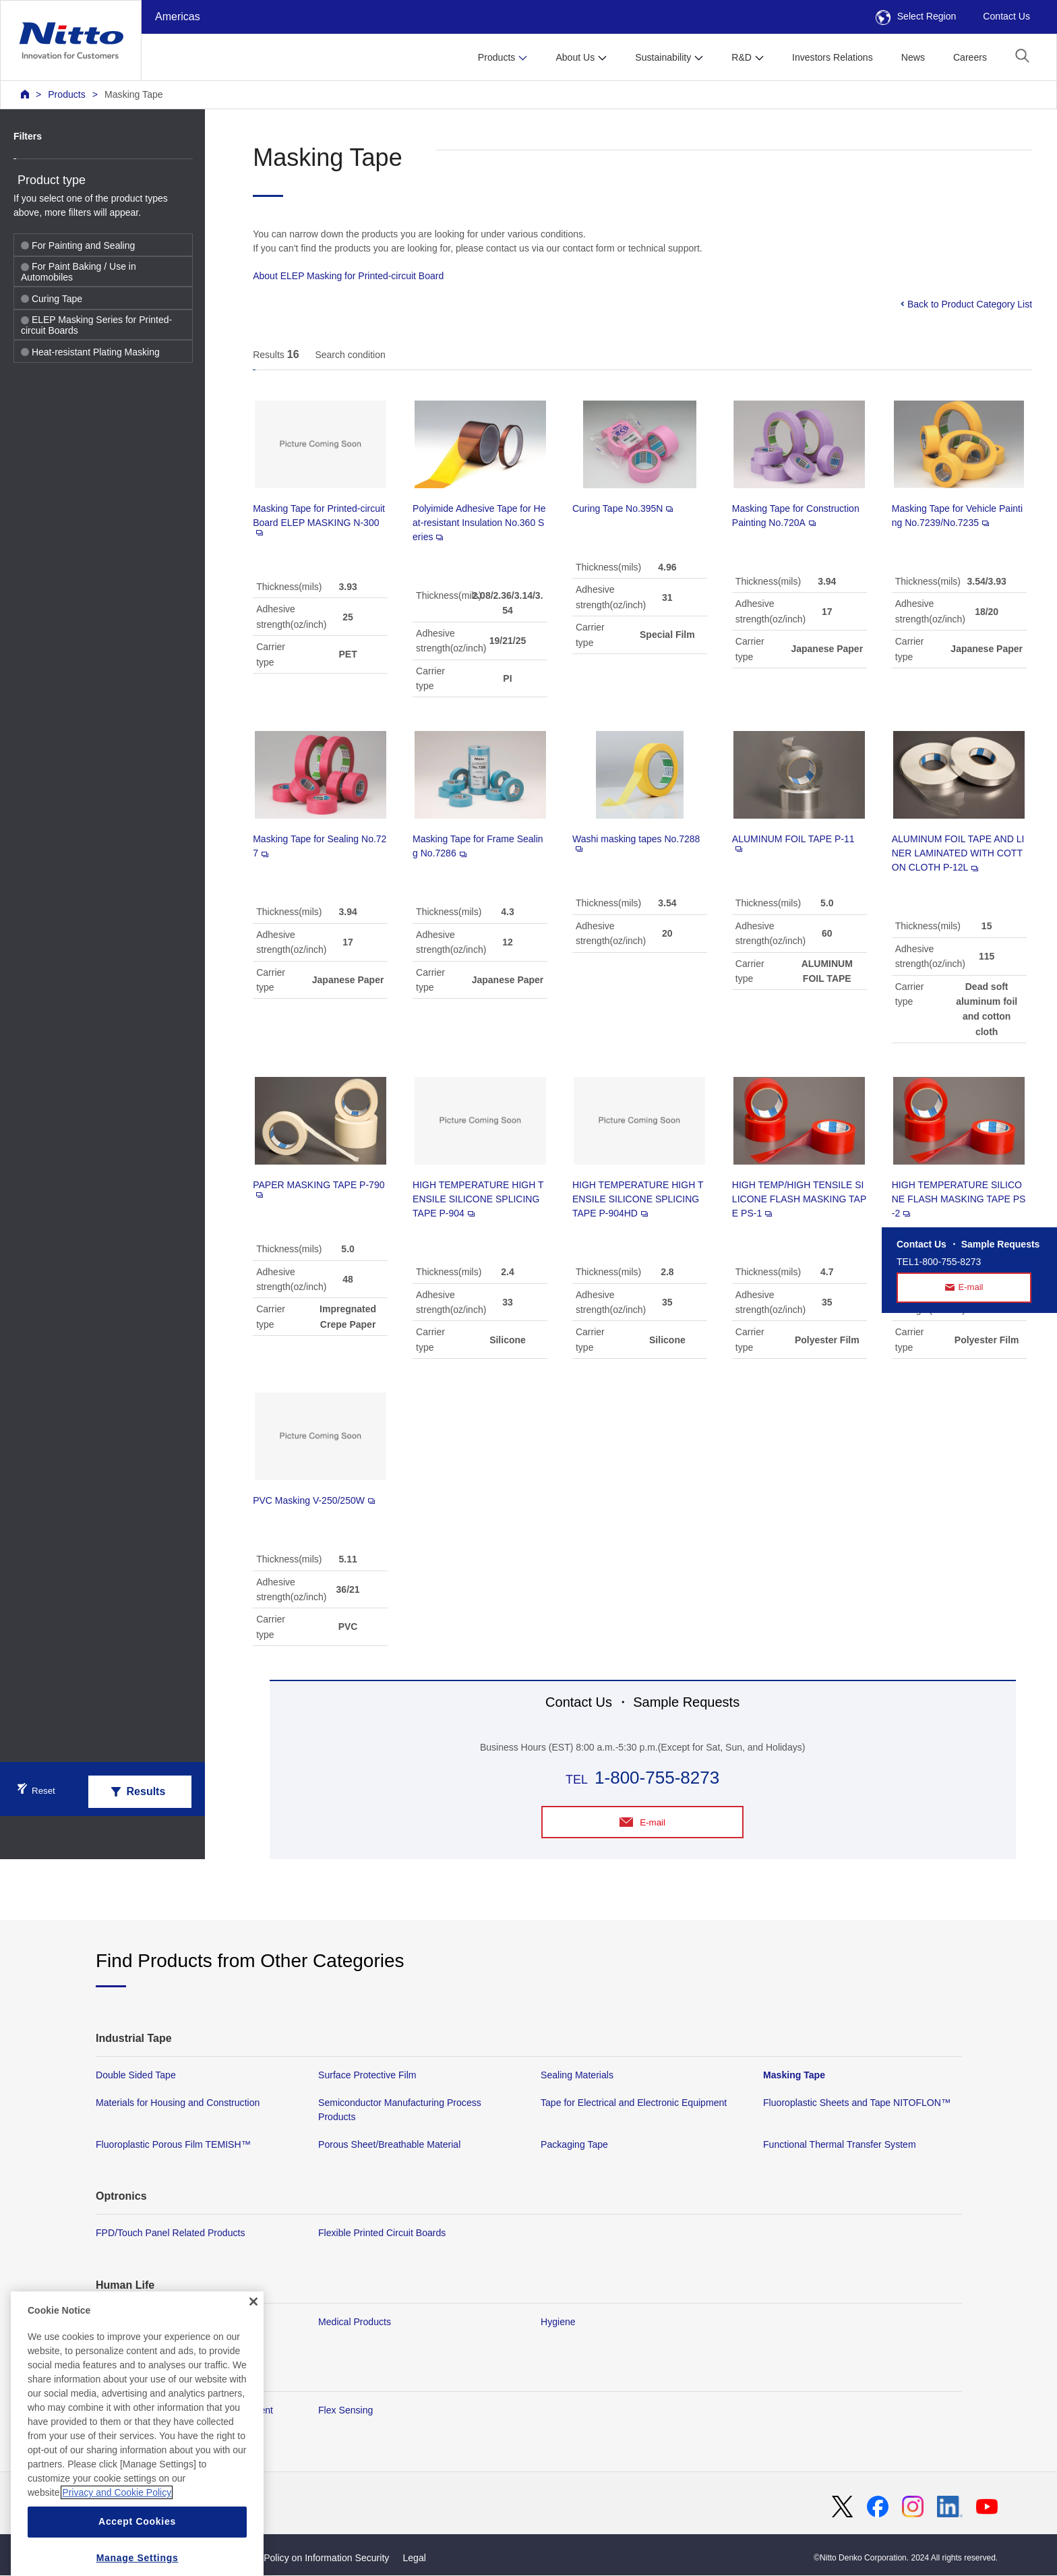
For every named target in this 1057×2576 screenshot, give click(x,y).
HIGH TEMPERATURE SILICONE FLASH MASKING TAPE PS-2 (959, 1199)
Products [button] (497, 57)
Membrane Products (138, 2322)
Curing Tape (51, 298)
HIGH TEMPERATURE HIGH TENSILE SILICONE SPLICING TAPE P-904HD (637, 1199)
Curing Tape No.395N (622, 508)
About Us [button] (575, 57)
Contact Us (1006, 16)
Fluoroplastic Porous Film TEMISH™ (173, 2145)
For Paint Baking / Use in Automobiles (78, 272)
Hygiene (558, 2322)
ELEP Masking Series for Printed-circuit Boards (96, 325)
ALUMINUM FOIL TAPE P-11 (793, 842)
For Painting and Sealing (78, 245)
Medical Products (354, 2322)
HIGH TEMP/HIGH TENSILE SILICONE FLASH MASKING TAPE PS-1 (799, 1199)
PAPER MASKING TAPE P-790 (318, 1188)
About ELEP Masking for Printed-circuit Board (348, 275)
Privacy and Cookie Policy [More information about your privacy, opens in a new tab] (116, 2532)
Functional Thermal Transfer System (839, 2145)
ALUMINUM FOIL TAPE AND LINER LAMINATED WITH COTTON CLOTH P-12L (958, 853)
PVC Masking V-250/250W (314, 1500)
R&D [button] (741, 57)
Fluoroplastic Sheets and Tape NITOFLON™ (856, 2103)
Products (67, 94)
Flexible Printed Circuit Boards (382, 2234)
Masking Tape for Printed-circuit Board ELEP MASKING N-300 (319, 519)
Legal (413, 2558)
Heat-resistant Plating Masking (90, 352)
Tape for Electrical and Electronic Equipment (634, 2103)
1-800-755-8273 (657, 1777)
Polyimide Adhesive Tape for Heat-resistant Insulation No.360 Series (479, 522)
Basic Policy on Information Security (314, 2558)
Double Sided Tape (136, 2075)
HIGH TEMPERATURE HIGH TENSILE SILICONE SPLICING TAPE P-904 (478, 1199)
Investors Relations (832, 57)
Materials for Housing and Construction (178, 2103)
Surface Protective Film (367, 2075)
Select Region (916, 16)
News (913, 57)
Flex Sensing (345, 2410)
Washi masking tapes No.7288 (636, 842)
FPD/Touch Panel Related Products (170, 2234)
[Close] (253, 2341)
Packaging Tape (574, 2145)
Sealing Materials (577, 2075)
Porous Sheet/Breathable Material (389, 2145)
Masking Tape (133, 94)
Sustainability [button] (663, 57)
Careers (970, 57)
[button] (1022, 55)
